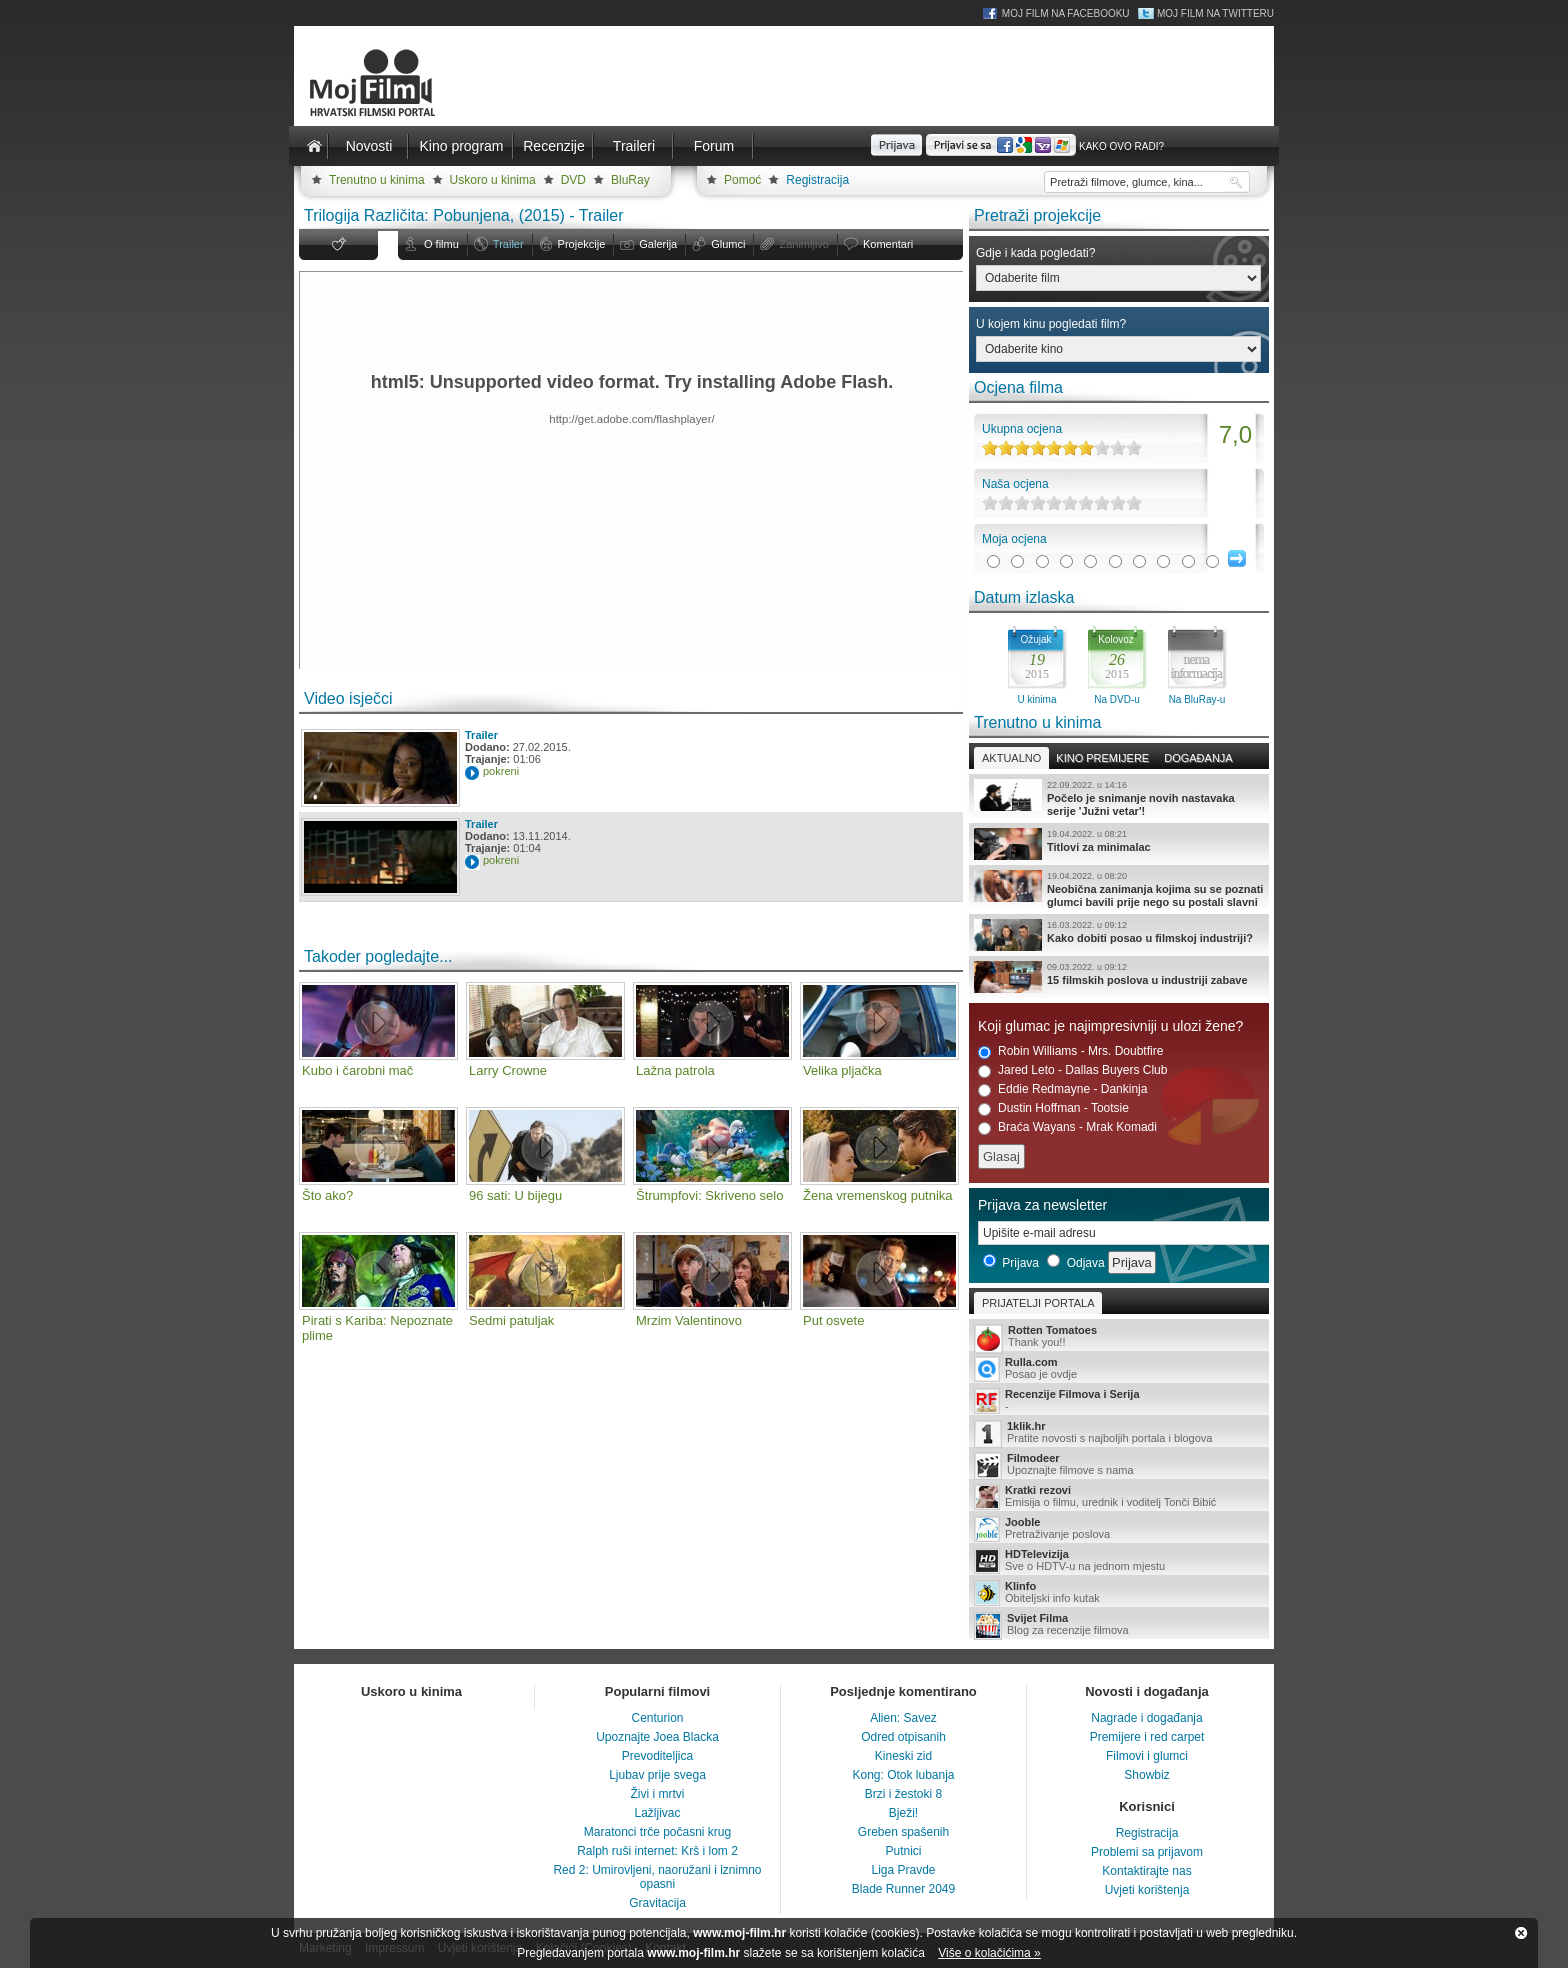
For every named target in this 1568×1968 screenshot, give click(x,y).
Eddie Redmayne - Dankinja (1062, 1089)
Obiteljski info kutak (1119, 1593)
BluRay (630, 180)
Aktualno (1011, 758)
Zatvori (1521, 1933)
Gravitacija (657, 1903)
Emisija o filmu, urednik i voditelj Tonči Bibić (1119, 1497)
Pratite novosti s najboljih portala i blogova (1119, 1433)
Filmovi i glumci (1147, 1756)
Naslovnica (314, 146)
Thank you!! (1119, 1337)
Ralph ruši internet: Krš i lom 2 (657, 1851)
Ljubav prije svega (657, 1775)
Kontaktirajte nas (1146, 1871)
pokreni (501, 771)
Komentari (888, 244)
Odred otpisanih (903, 1737)
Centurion (657, 1718)
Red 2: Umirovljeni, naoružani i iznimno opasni (657, 1877)
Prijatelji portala (1038, 1303)
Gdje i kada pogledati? (1035, 253)
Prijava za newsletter (1042, 1205)
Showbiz (1146, 1775)
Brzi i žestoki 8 (903, 1794)
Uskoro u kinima (493, 180)
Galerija (658, 244)
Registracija (817, 180)
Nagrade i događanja (1146, 1718)
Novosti (369, 146)
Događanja (1198, 758)
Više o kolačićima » (989, 1953)
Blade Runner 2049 (903, 1889)
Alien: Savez (903, 1718)
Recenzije (553, 146)
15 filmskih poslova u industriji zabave (1119, 977)
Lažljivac (657, 1813)
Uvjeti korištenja (1147, 1890)
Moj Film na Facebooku (1066, 13)
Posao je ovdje (1119, 1369)
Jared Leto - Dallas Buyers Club (1072, 1070)
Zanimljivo (804, 244)
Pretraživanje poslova (1119, 1529)
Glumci (728, 244)
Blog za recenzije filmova (1119, 1625)
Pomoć (742, 180)
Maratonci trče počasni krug (657, 1832)
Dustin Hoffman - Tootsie (1053, 1108)
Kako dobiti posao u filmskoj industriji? (1119, 935)
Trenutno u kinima (377, 180)
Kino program (461, 146)
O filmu (441, 244)
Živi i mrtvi (658, 1794)
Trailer (508, 244)
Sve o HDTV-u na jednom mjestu (1119, 1561)
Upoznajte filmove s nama (1119, 1465)
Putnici (903, 1851)
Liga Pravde (903, 1870)
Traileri (634, 146)
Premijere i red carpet (1147, 1737)
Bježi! (903, 1813)
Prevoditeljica (657, 1756)
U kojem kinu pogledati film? (1051, 324)
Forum (714, 146)
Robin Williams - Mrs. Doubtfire (1070, 1051)
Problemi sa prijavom (1147, 1852)
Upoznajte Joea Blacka (657, 1737)
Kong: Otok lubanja (903, 1775)
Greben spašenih (903, 1832)
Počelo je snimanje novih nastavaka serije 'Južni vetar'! (1119, 798)
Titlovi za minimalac (1119, 844)
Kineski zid (903, 1756)
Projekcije (582, 244)
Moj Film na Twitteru (1215, 13)
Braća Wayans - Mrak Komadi (1067, 1127)
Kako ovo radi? (1121, 146)
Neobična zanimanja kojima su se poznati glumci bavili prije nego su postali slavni (1119, 889)
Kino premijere (1102, 758)
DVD (573, 180)
